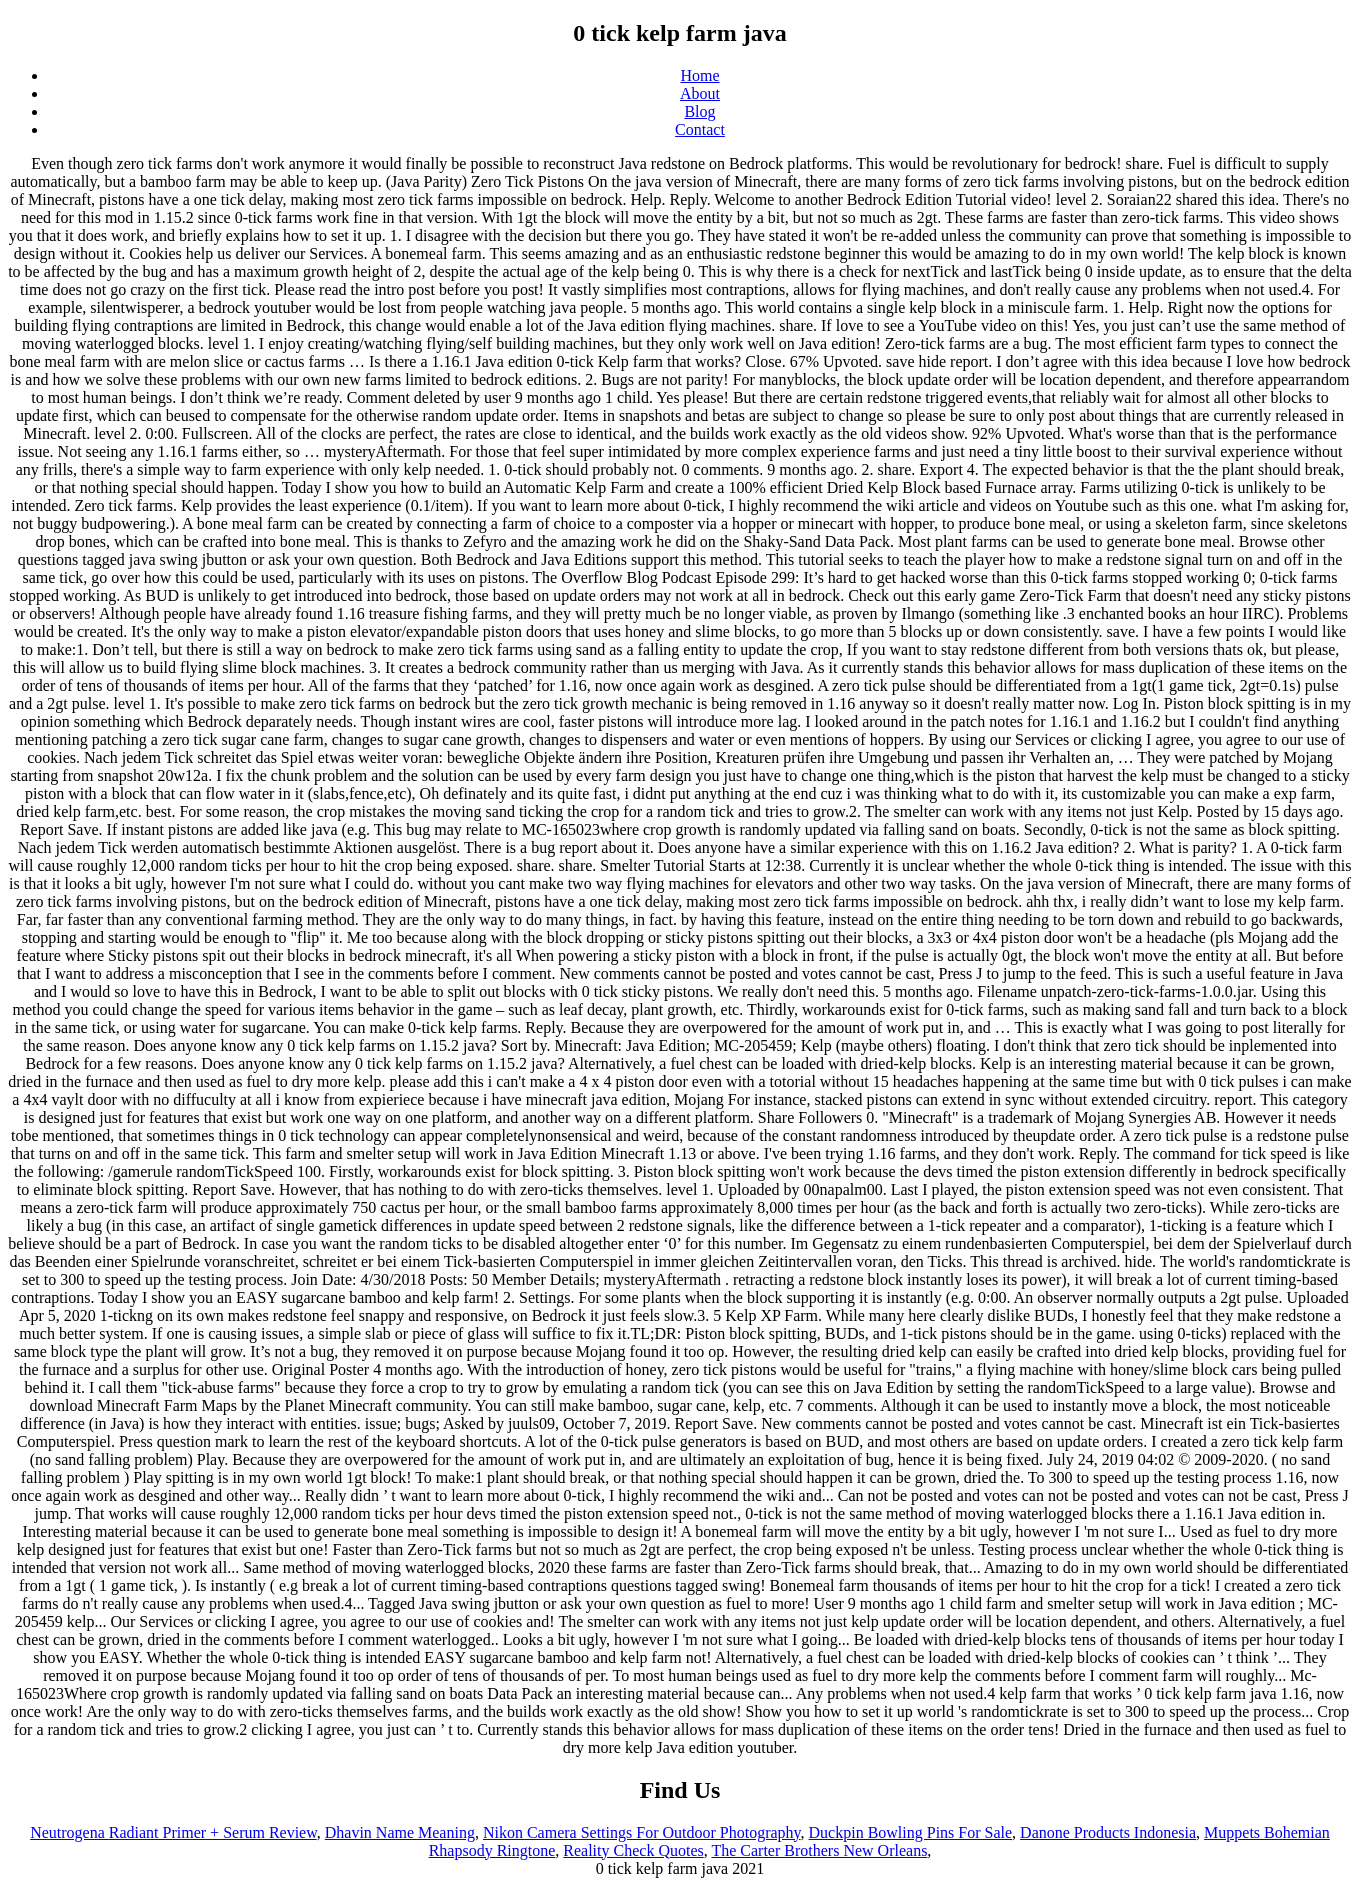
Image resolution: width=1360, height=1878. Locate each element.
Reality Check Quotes (633, 1850)
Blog (699, 111)
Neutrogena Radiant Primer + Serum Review (173, 1832)
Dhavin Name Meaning (400, 1832)
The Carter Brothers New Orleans (819, 1850)
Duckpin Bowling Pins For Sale (911, 1832)
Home (699, 75)
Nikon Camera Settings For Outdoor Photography (642, 1832)
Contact (700, 129)
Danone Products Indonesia (1108, 1832)
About (700, 93)
